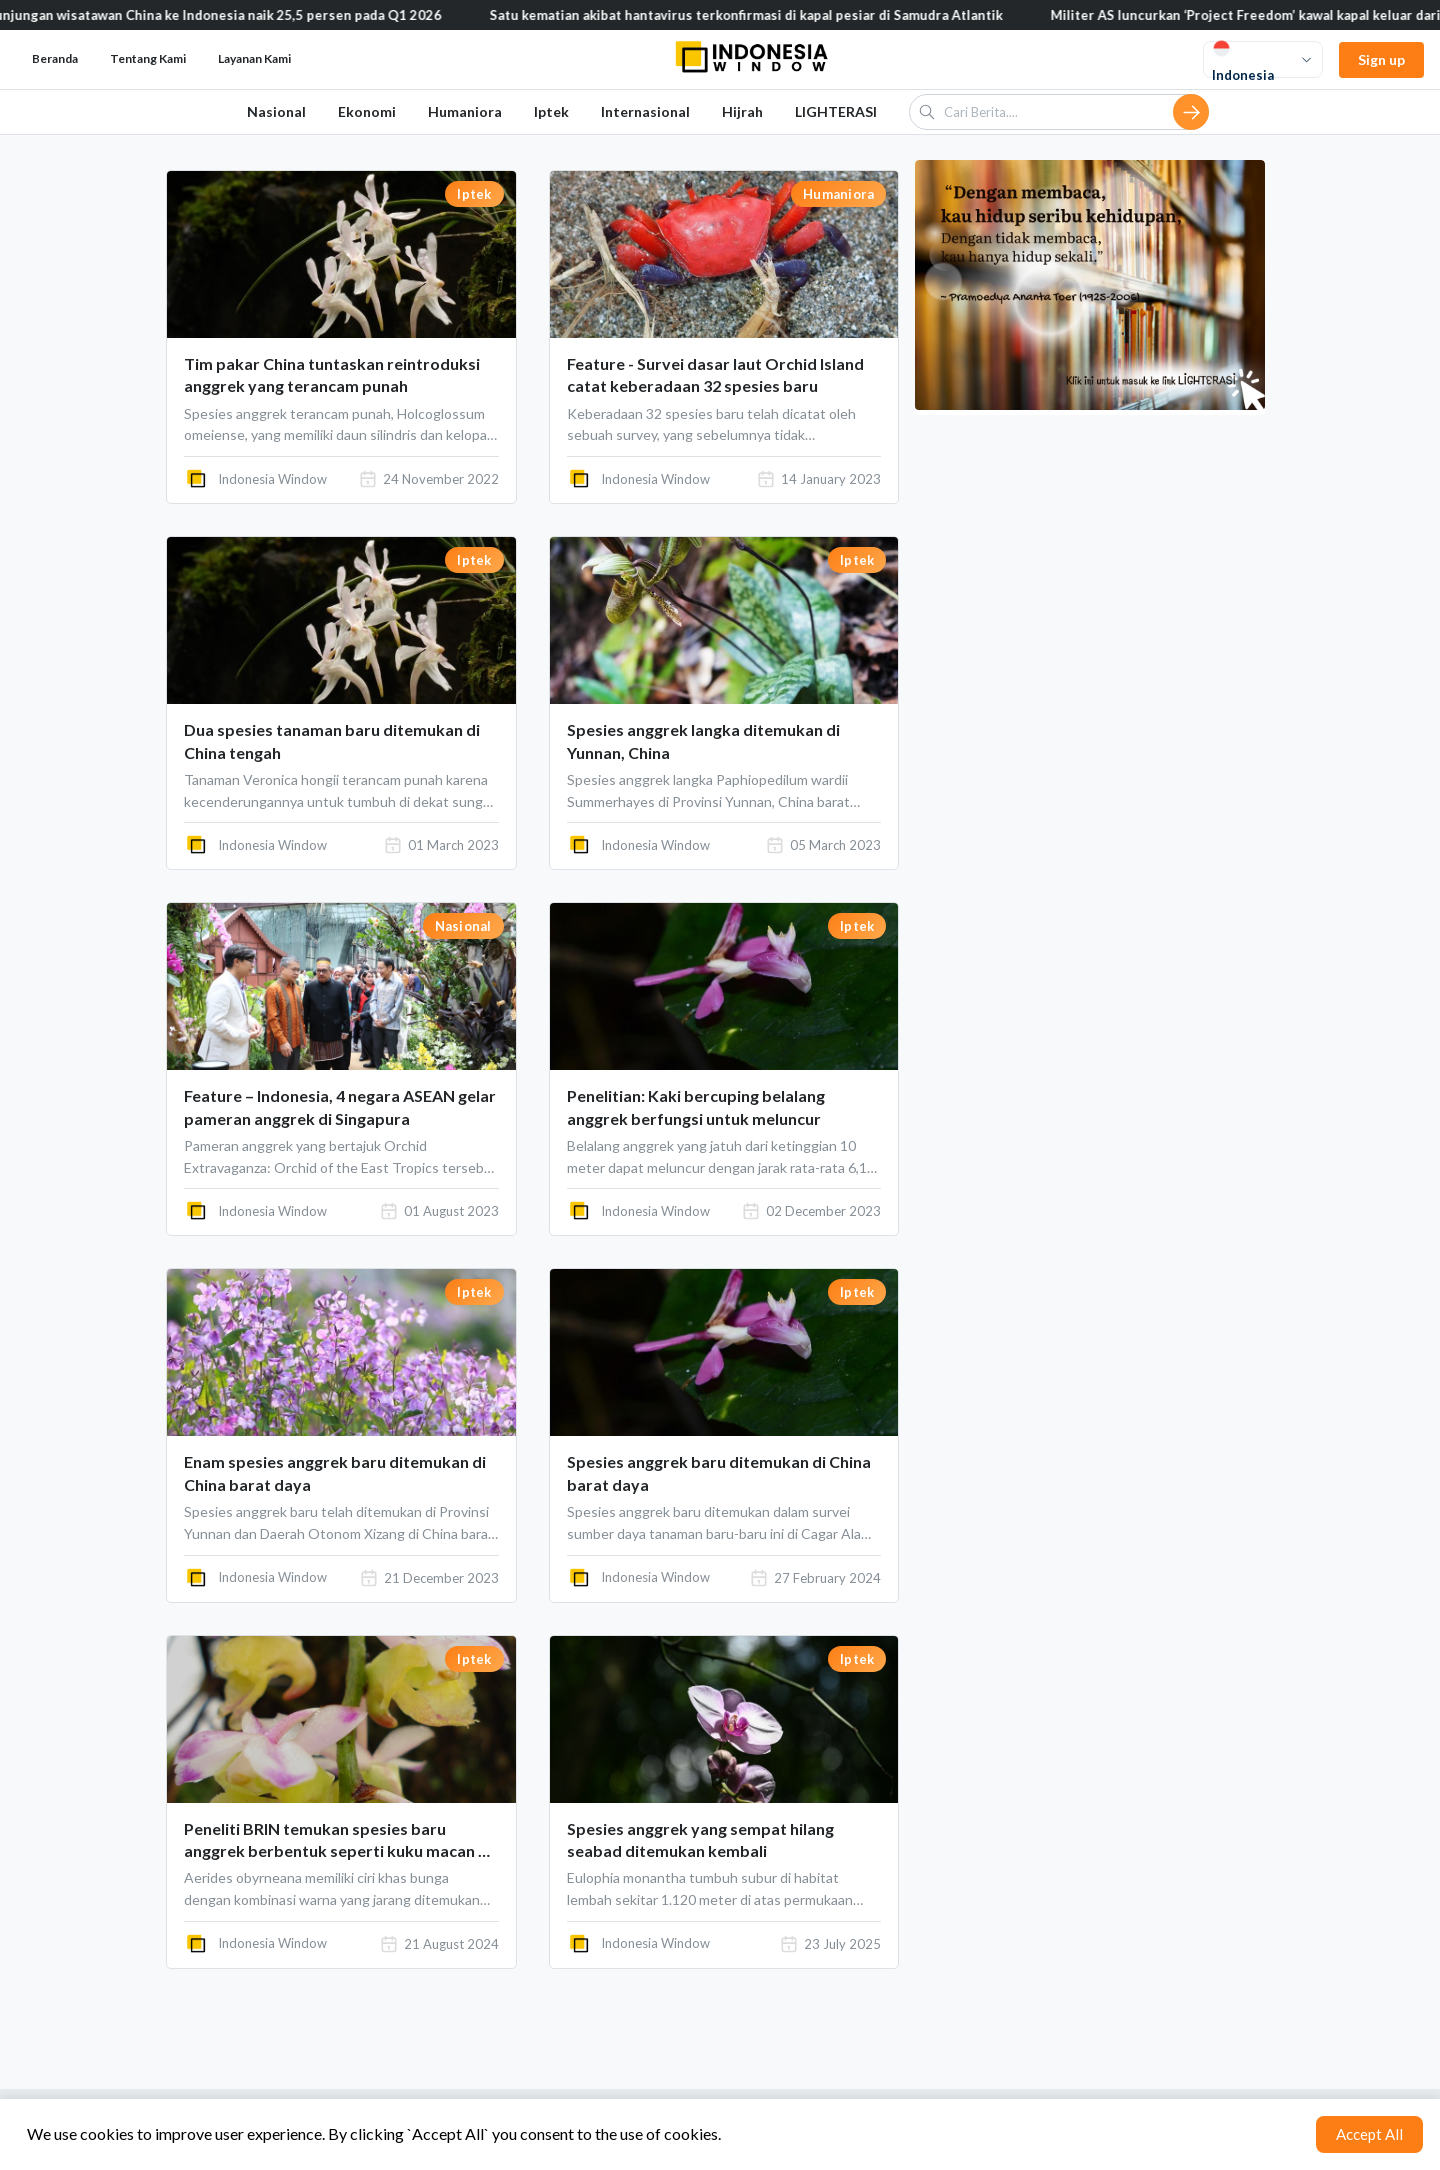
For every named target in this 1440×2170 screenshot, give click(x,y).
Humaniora (465, 111)
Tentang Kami (148, 58)
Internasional (645, 111)
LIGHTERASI (836, 111)
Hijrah (742, 111)
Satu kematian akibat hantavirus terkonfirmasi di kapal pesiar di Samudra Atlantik (767, 15)
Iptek (551, 111)
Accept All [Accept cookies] (1369, 2134)
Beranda (55, 58)
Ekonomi (367, 111)
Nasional (276, 111)
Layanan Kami (254, 58)
